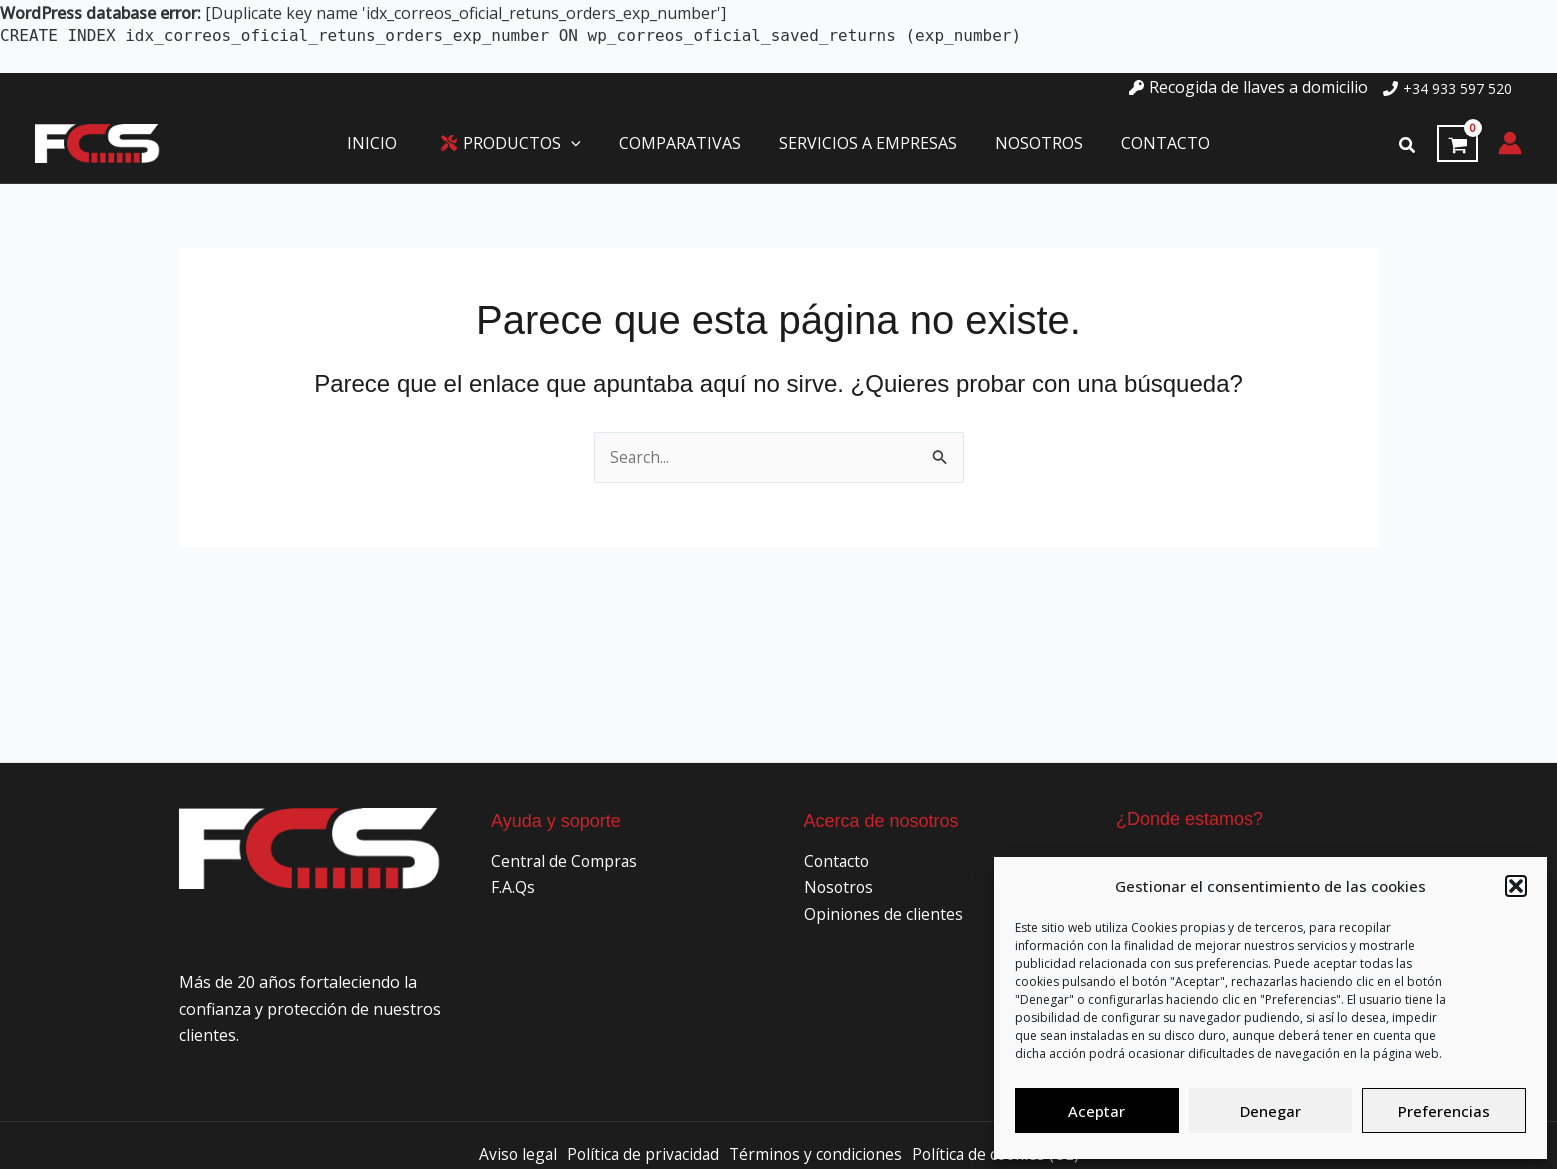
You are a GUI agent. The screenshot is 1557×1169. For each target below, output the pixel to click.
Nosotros (840, 887)
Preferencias (1444, 1111)
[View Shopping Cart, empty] (1457, 144)
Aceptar (1096, 1111)
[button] (1516, 886)
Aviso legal (511, 1155)
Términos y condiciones (815, 1155)
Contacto (838, 861)
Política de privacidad (639, 1155)
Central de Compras (565, 861)
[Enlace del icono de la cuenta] (1510, 143)
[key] (1248, 87)
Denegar (1270, 1111)
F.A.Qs (513, 887)
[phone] (1447, 88)
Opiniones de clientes (884, 913)
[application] (580, 144)
